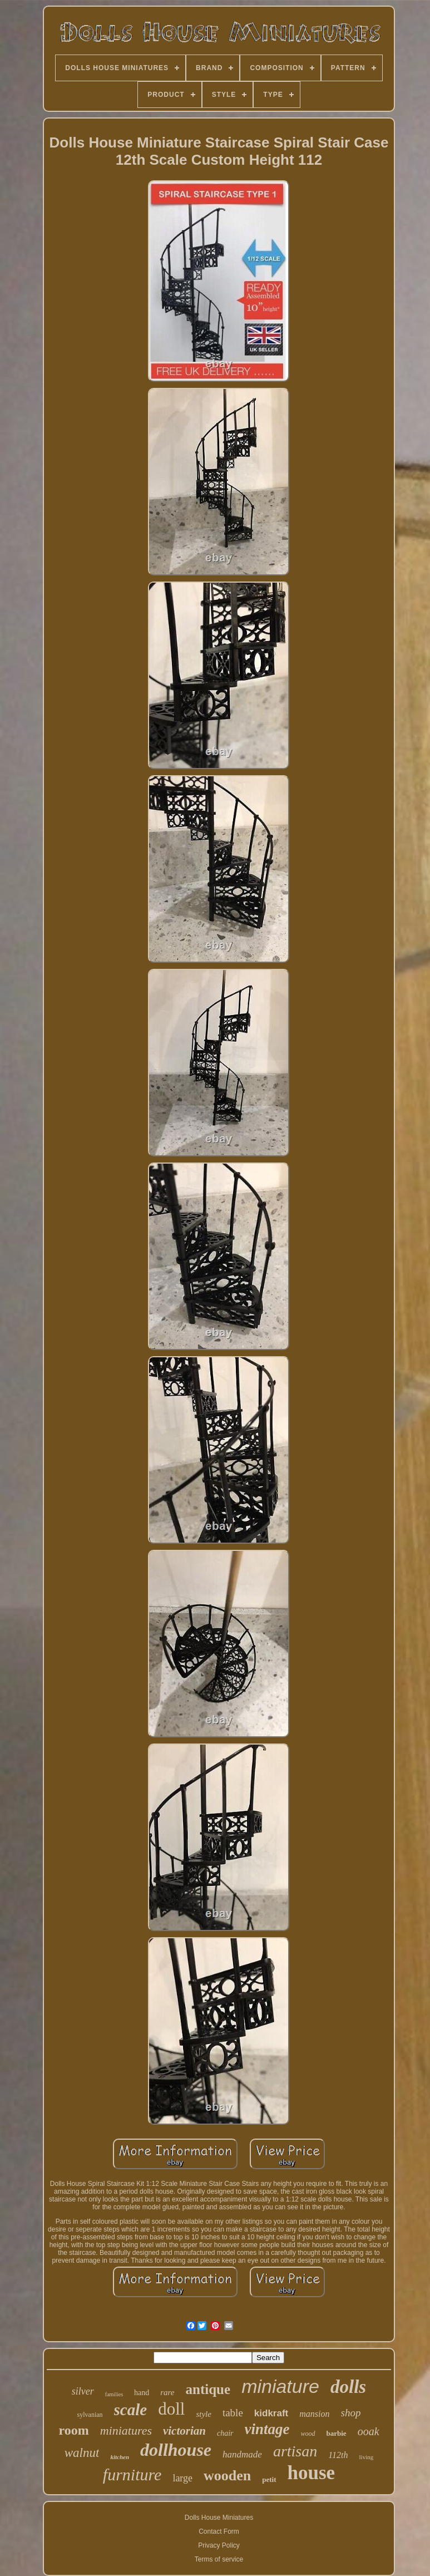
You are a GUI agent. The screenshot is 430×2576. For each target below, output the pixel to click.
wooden (227, 2475)
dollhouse (175, 2450)
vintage (267, 2429)
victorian (184, 2430)
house (311, 2473)
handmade (242, 2454)
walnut (82, 2453)
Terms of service (219, 2559)
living (366, 2457)
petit (269, 2479)
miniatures (126, 2430)
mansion (314, 2414)
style (203, 2414)
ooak (368, 2431)
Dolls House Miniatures (219, 2517)
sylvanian (90, 2415)
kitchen (119, 2457)
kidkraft (271, 2413)
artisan (295, 2451)
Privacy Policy (219, 2545)
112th (338, 2455)
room (73, 2430)
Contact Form (219, 2531)
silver (83, 2391)
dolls (348, 2387)
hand (141, 2392)
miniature (280, 2386)
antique (208, 2389)
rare (167, 2392)
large (182, 2478)
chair (225, 2433)
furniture (132, 2474)
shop (351, 2413)
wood (308, 2433)
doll (171, 2409)
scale (130, 2410)
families (114, 2394)
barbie (337, 2433)
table (233, 2413)
